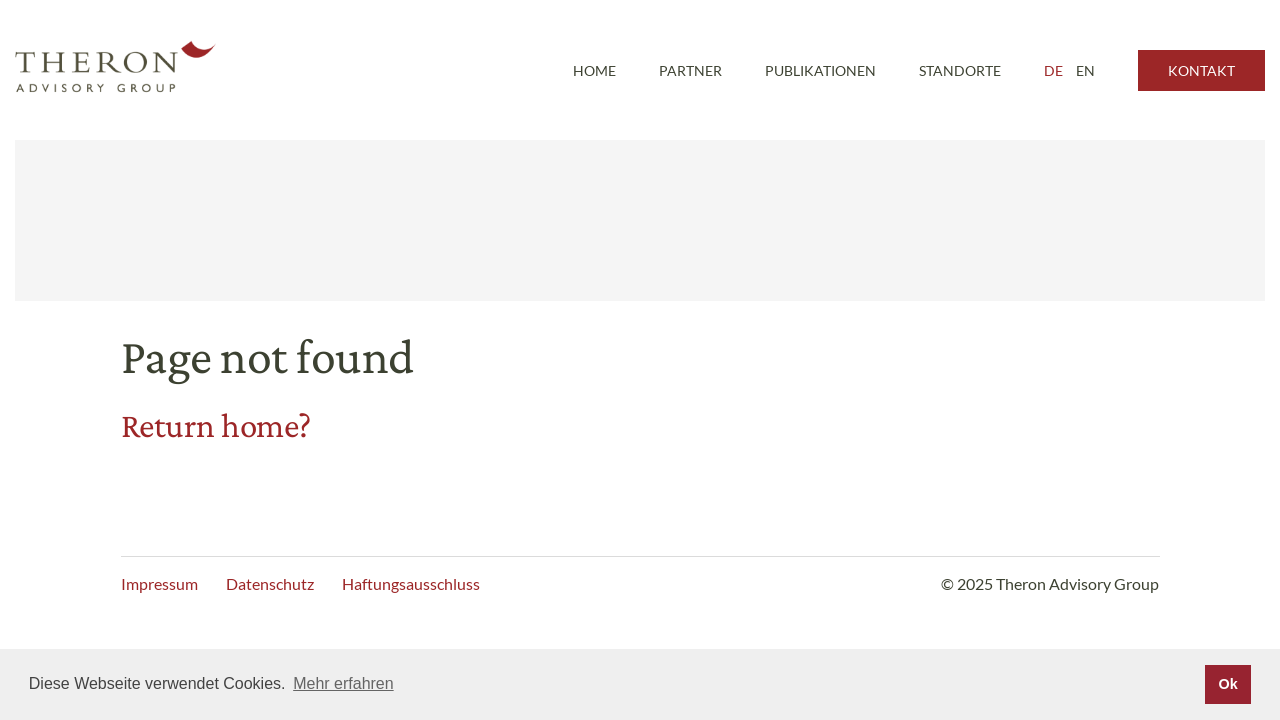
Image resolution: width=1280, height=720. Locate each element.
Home (594, 70)
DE (1053, 70)
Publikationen (820, 70)
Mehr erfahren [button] (343, 683)
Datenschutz (270, 583)
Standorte (960, 70)
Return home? (216, 425)
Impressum (159, 583)
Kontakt (1201, 70)
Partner (690, 70)
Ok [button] (1227, 684)
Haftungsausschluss (411, 583)
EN (1085, 70)
